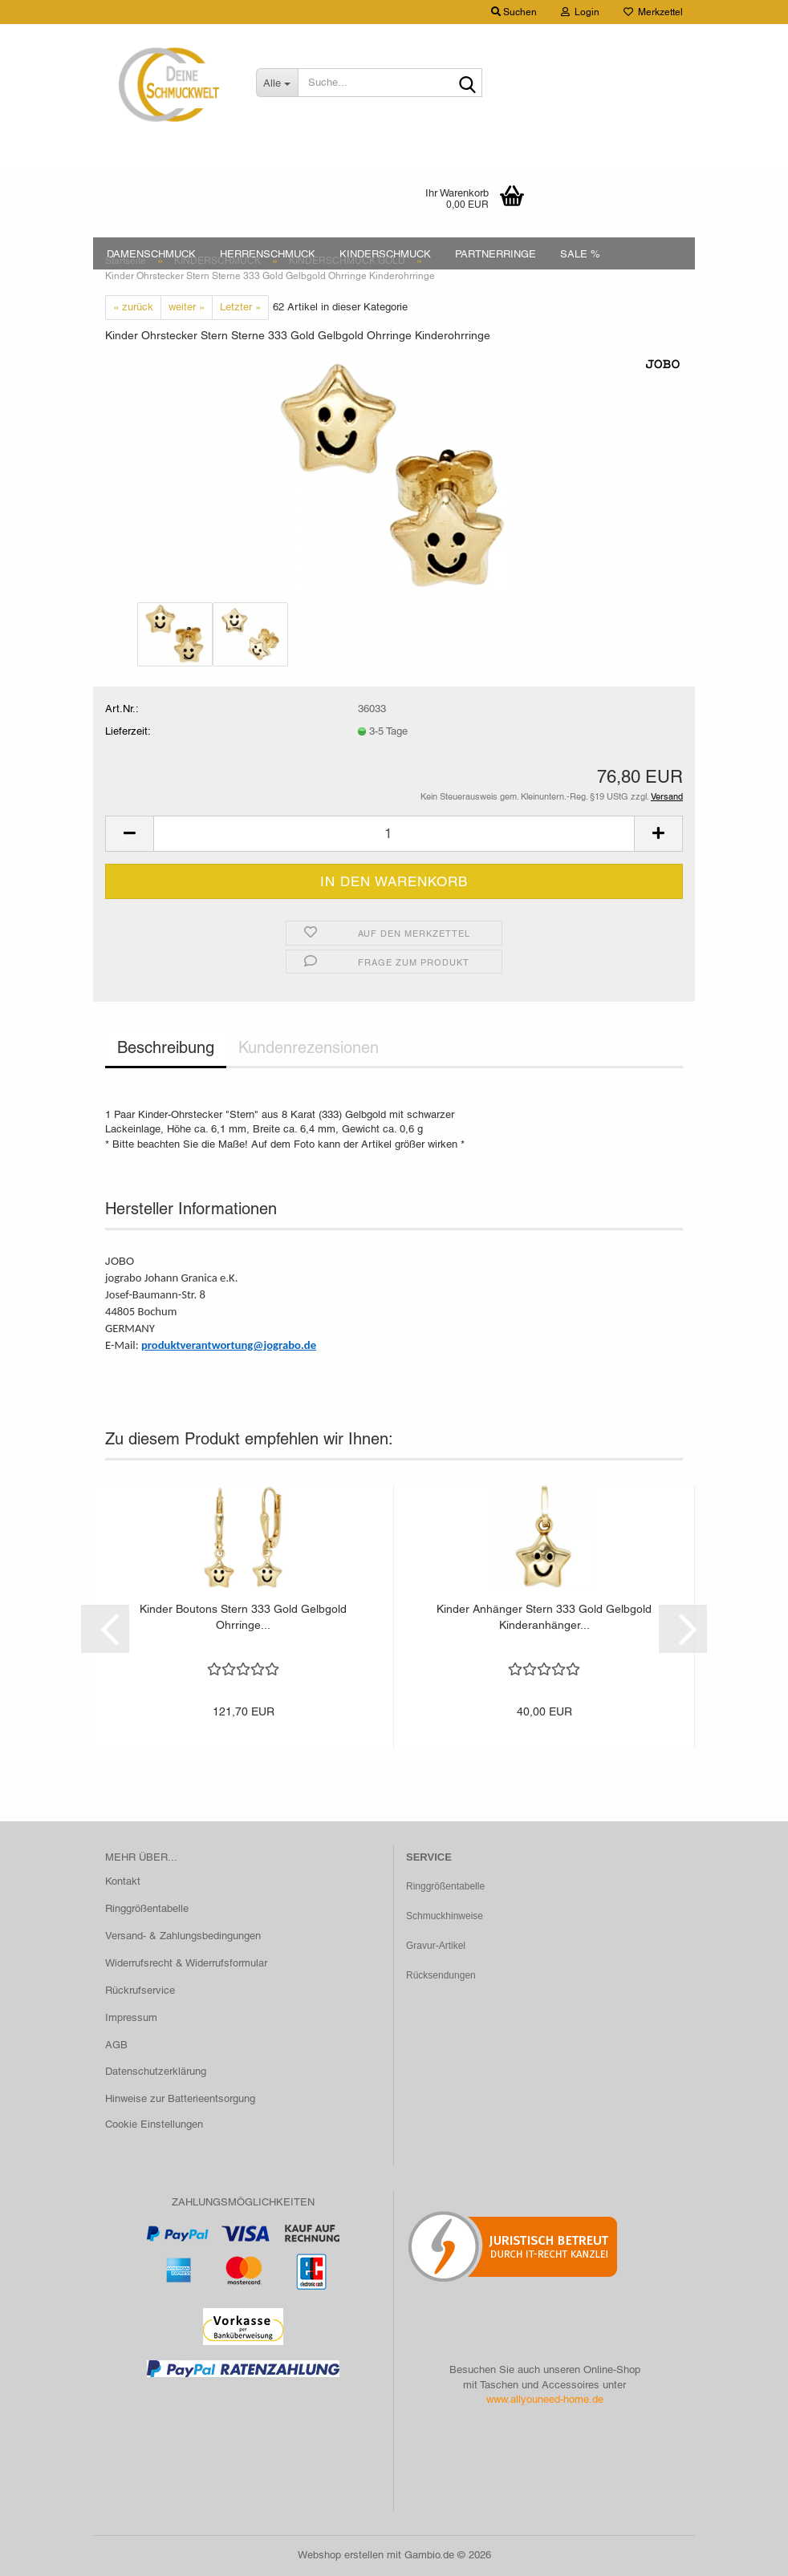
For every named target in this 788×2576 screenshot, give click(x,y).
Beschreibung (165, 1047)
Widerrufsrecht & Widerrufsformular (186, 1963)
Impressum (131, 2017)
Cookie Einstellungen (154, 2124)
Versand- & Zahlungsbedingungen (183, 1936)
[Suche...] (277, 82)
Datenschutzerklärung (155, 2071)
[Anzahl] (394, 834)
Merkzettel (653, 12)
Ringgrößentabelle (147, 1908)
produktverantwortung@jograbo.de (228, 1345)
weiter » (187, 307)
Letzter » (240, 307)
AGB (116, 2045)
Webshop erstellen (341, 2555)
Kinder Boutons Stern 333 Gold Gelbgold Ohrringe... (243, 1616)
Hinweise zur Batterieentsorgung (180, 2098)
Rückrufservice (140, 1990)
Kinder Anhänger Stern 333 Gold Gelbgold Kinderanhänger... (544, 1616)
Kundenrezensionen (308, 1047)
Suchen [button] (514, 12)
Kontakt (122, 1881)
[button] (129, 834)
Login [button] (580, 12)
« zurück (133, 307)
